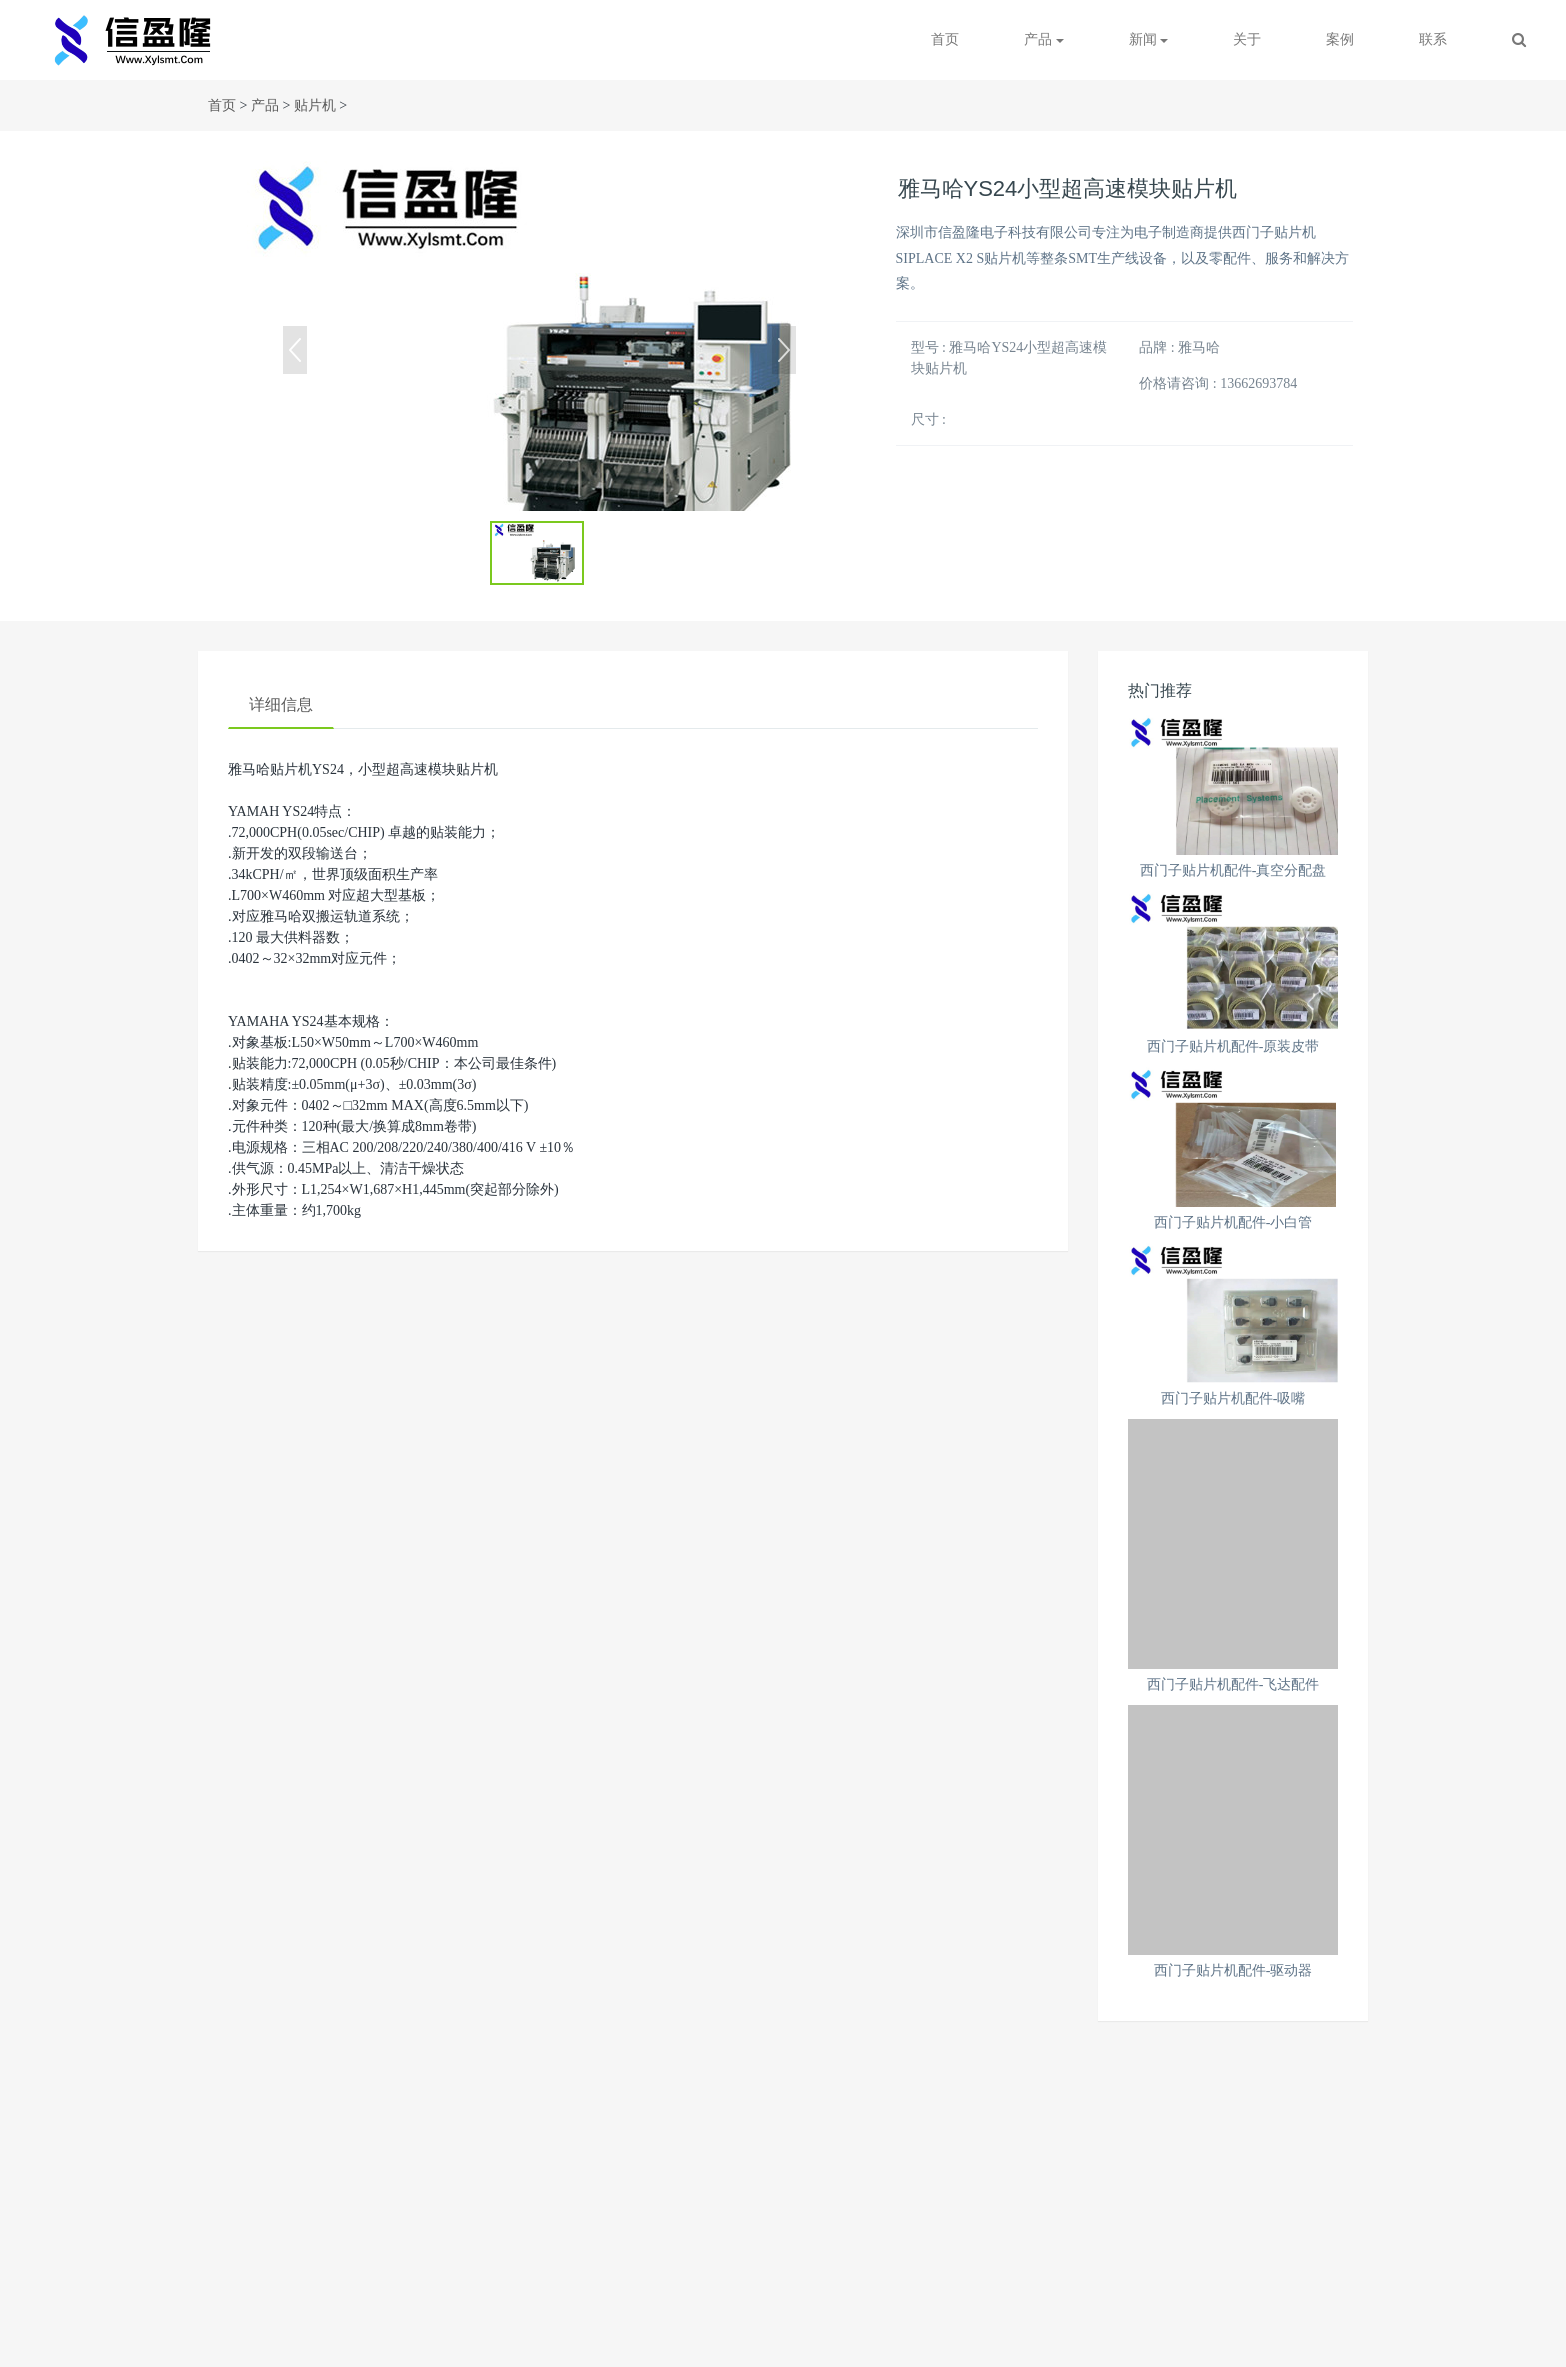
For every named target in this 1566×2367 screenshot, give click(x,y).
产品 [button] (1044, 39)
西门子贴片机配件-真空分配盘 (1233, 870)
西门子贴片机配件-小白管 (1233, 1222)
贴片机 (315, 105)
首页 (945, 39)
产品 (265, 105)
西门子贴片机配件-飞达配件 (1233, 1684)
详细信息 (281, 704)
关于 (1247, 39)
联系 (1433, 39)
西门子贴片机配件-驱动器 (1233, 1970)
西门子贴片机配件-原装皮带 (1233, 1046)
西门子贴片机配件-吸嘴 (1233, 1398)
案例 (1340, 39)
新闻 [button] (1149, 39)
